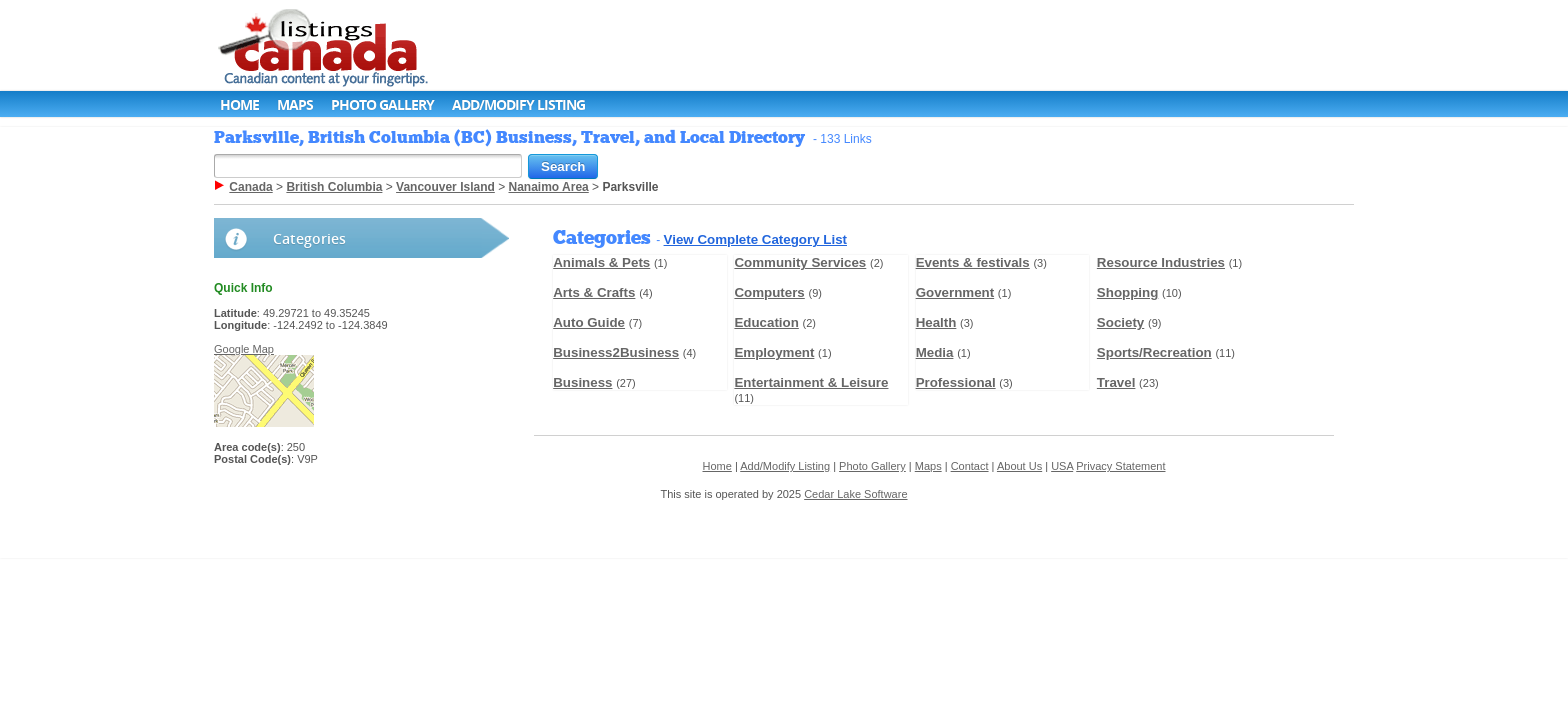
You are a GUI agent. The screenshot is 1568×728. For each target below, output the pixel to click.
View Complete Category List (755, 239)
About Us (1019, 466)
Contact (970, 466)
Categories (309, 238)
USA (1062, 466)
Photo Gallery (382, 104)
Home (239, 104)
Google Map (244, 349)
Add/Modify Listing (518, 104)
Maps (295, 104)
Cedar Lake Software (855, 494)
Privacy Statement (1120, 466)
